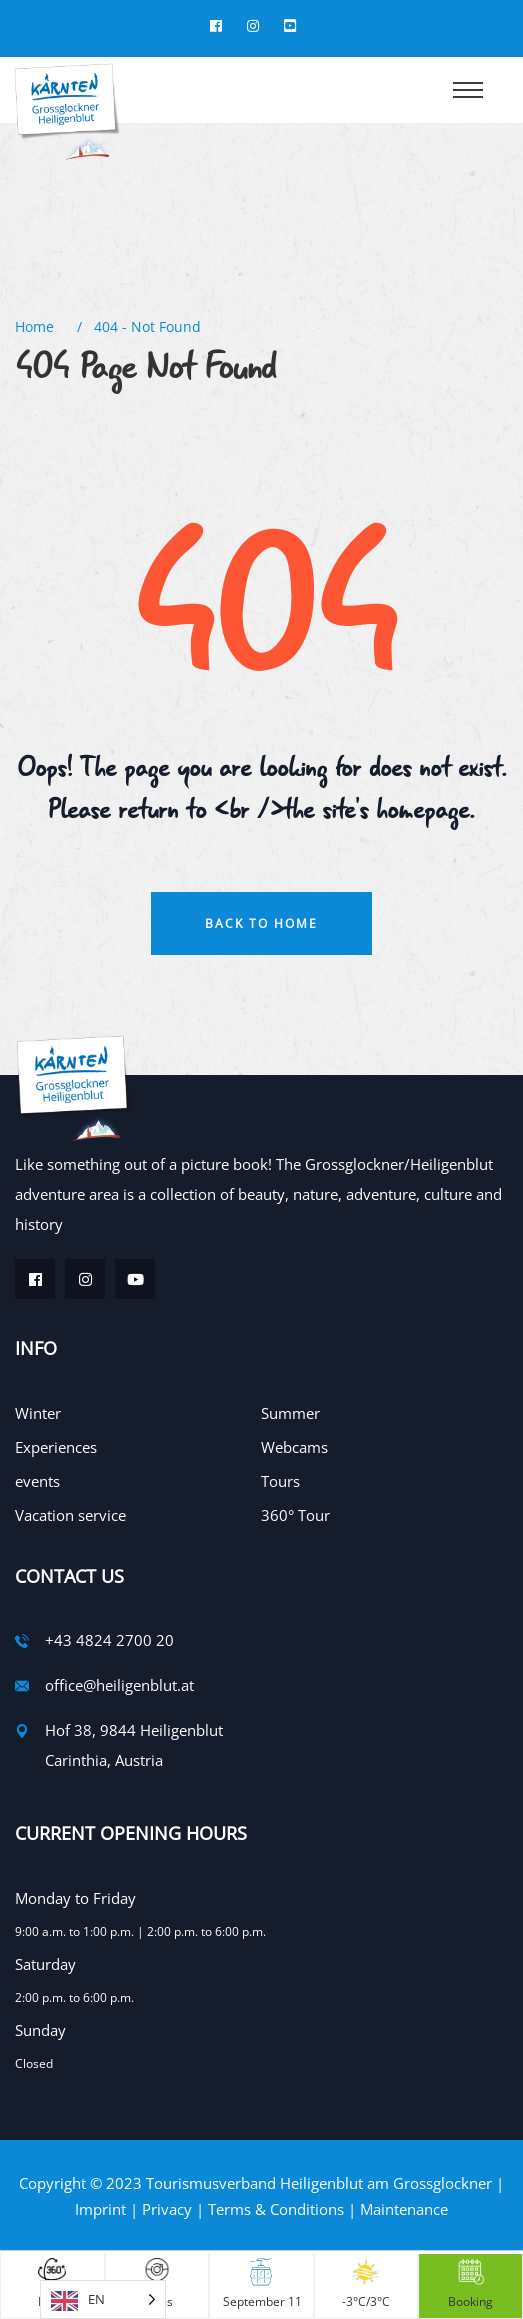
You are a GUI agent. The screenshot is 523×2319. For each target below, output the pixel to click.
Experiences (56, 1447)
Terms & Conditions (276, 2209)
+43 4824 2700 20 (109, 1640)
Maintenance (404, 2209)
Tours (280, 1481)
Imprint (100, 2209)
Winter (38, 1413)
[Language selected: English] (103, 2299)
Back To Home (261, 923)
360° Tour (295, 1515)
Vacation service (70, 1515)
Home (38, 326)
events (37, 1481)
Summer (290, 1413)
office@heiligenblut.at (119, 1685)
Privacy (167, 2209)
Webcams (294, 1447)
